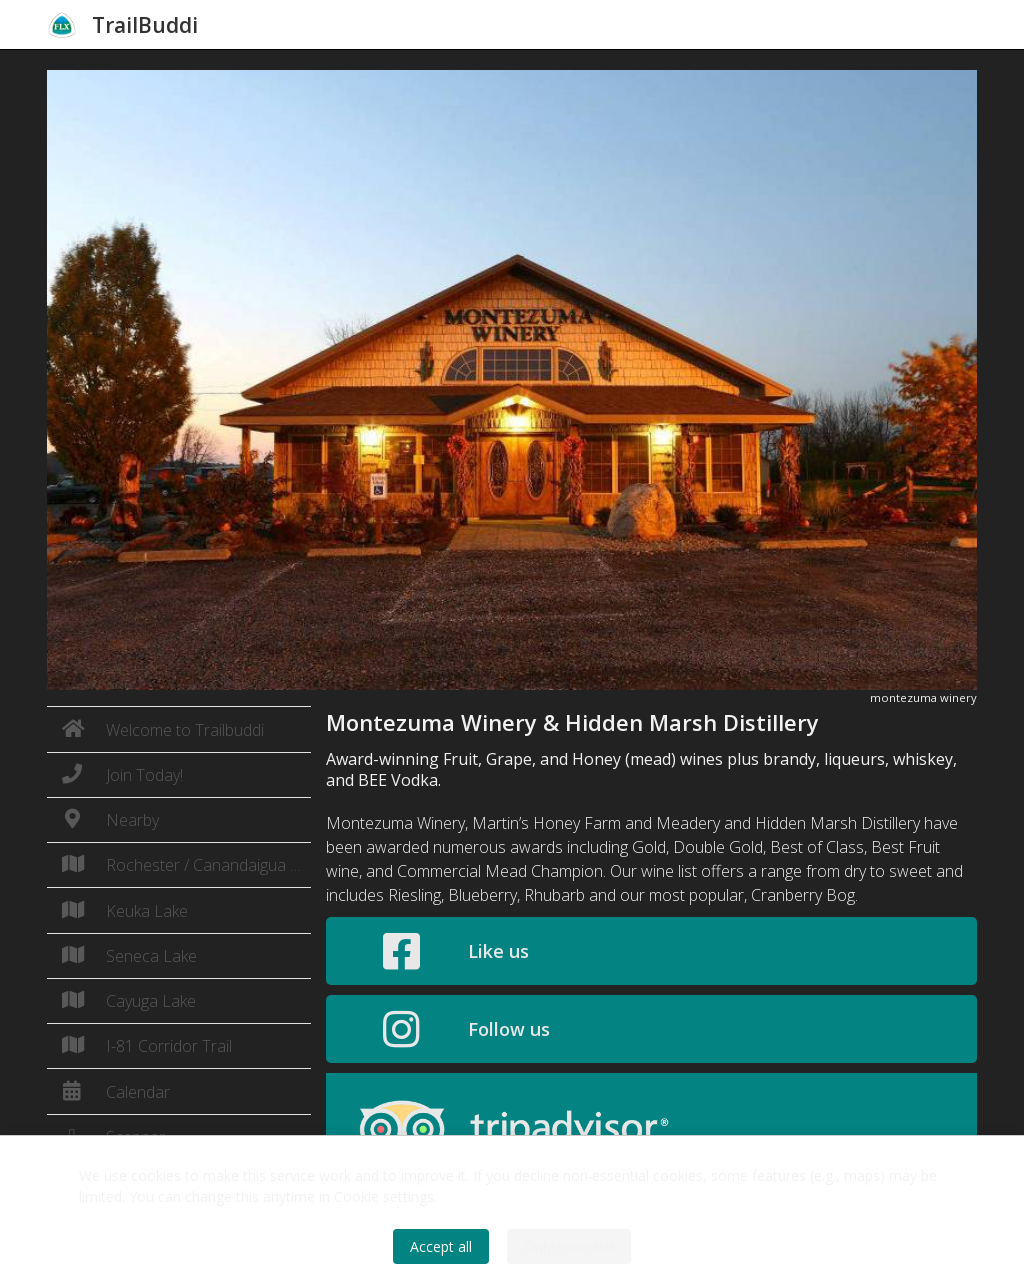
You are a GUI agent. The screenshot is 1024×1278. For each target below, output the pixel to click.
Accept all (441, 1246)
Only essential (569, 1246)
